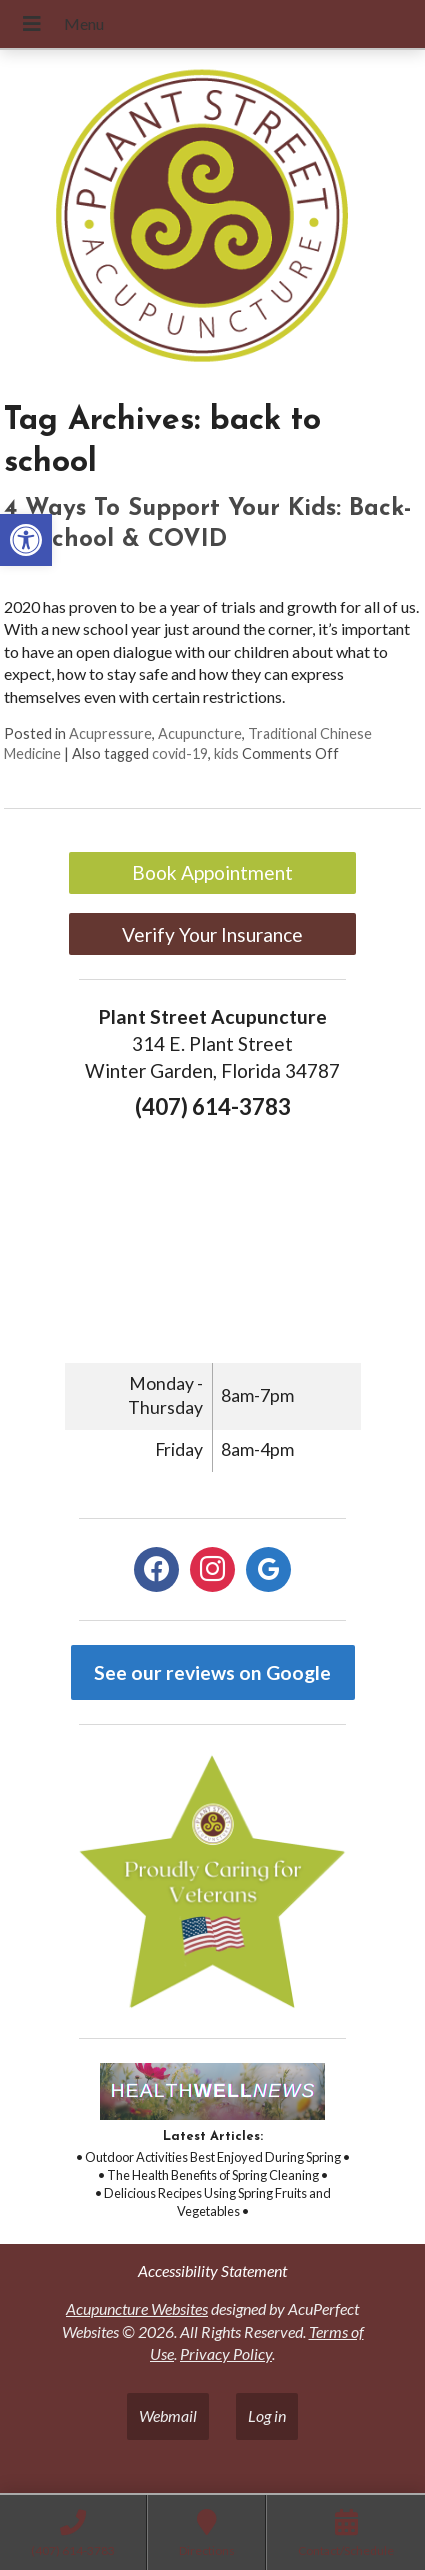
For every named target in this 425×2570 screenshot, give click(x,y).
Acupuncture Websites (137, 2308)
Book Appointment (212, 872)
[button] (26, 540)
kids (226, 753)
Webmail (168, 2415)
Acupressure (110, 733)
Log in (267, 2415)
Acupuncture (200, 733)
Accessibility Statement (212, 2270)
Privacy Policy (226, 2353)
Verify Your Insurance (212, 934)
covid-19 (180, 753)
